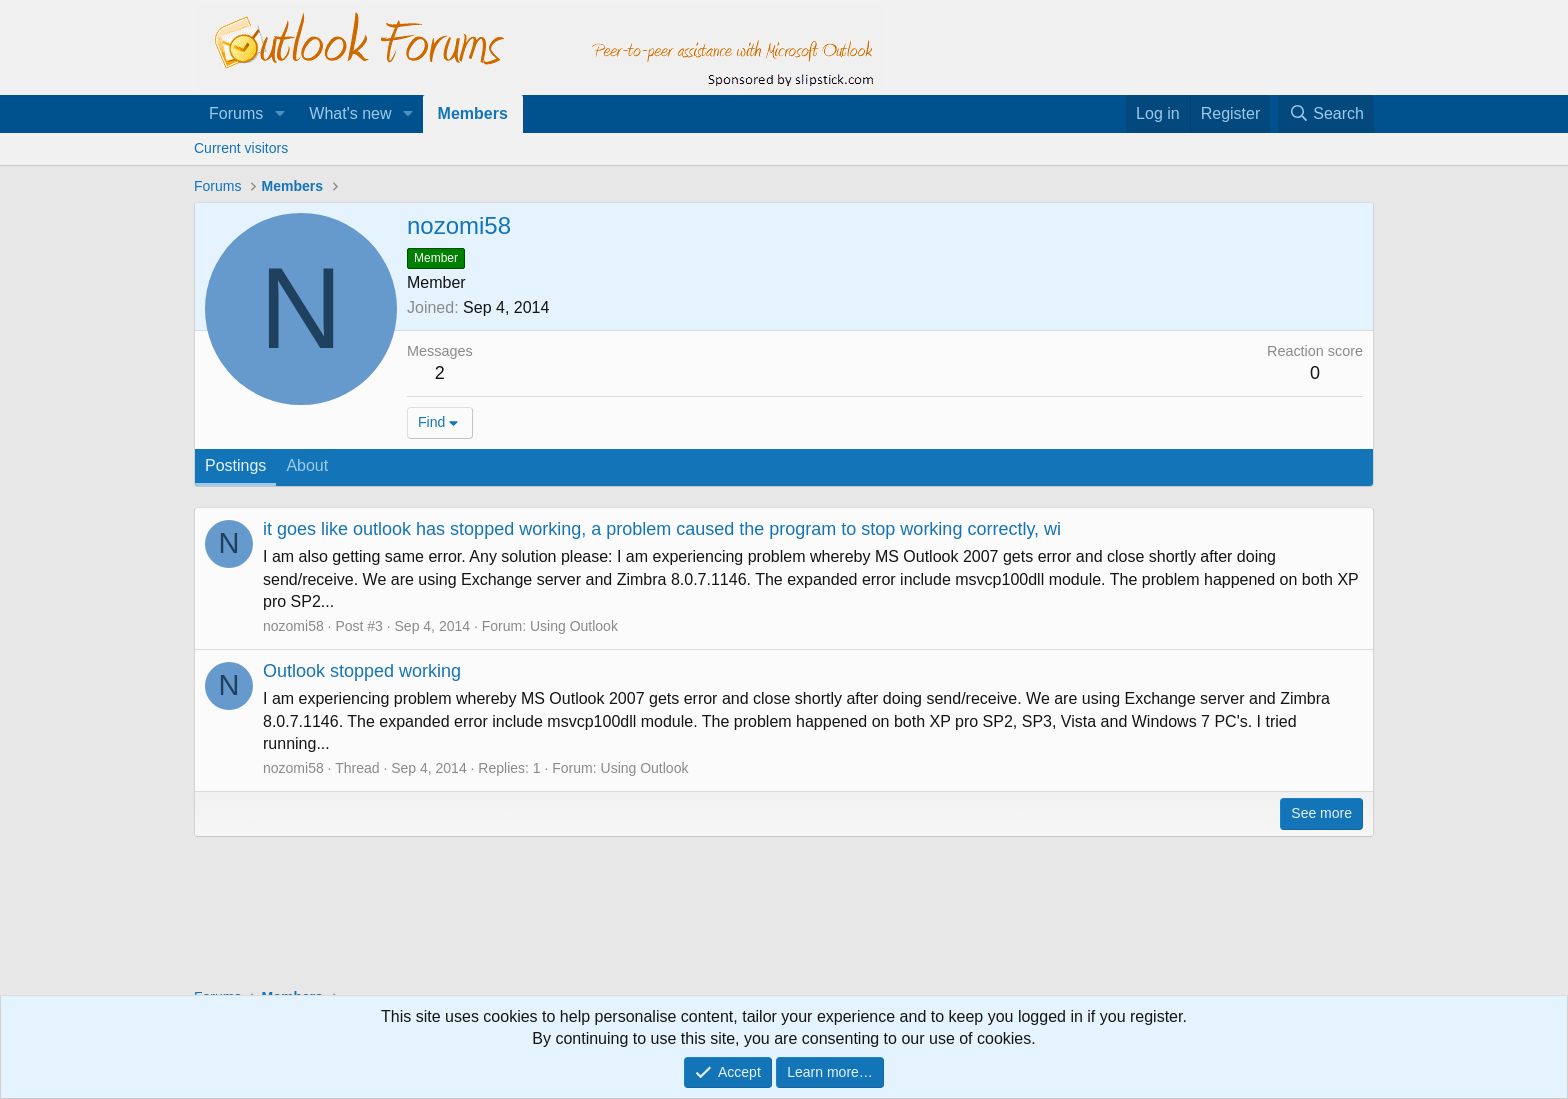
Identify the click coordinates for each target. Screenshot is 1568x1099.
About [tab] (307, 465)
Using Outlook (574, 626)
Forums (236, 113)
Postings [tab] (235, 465)
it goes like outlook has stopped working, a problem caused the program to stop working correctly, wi (662, 529)
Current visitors (241, 148)
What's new (350, 113)
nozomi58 (293, 626)
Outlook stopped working (362, 671)
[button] (279, 114)
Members (473, 113)
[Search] (1326, 114)
